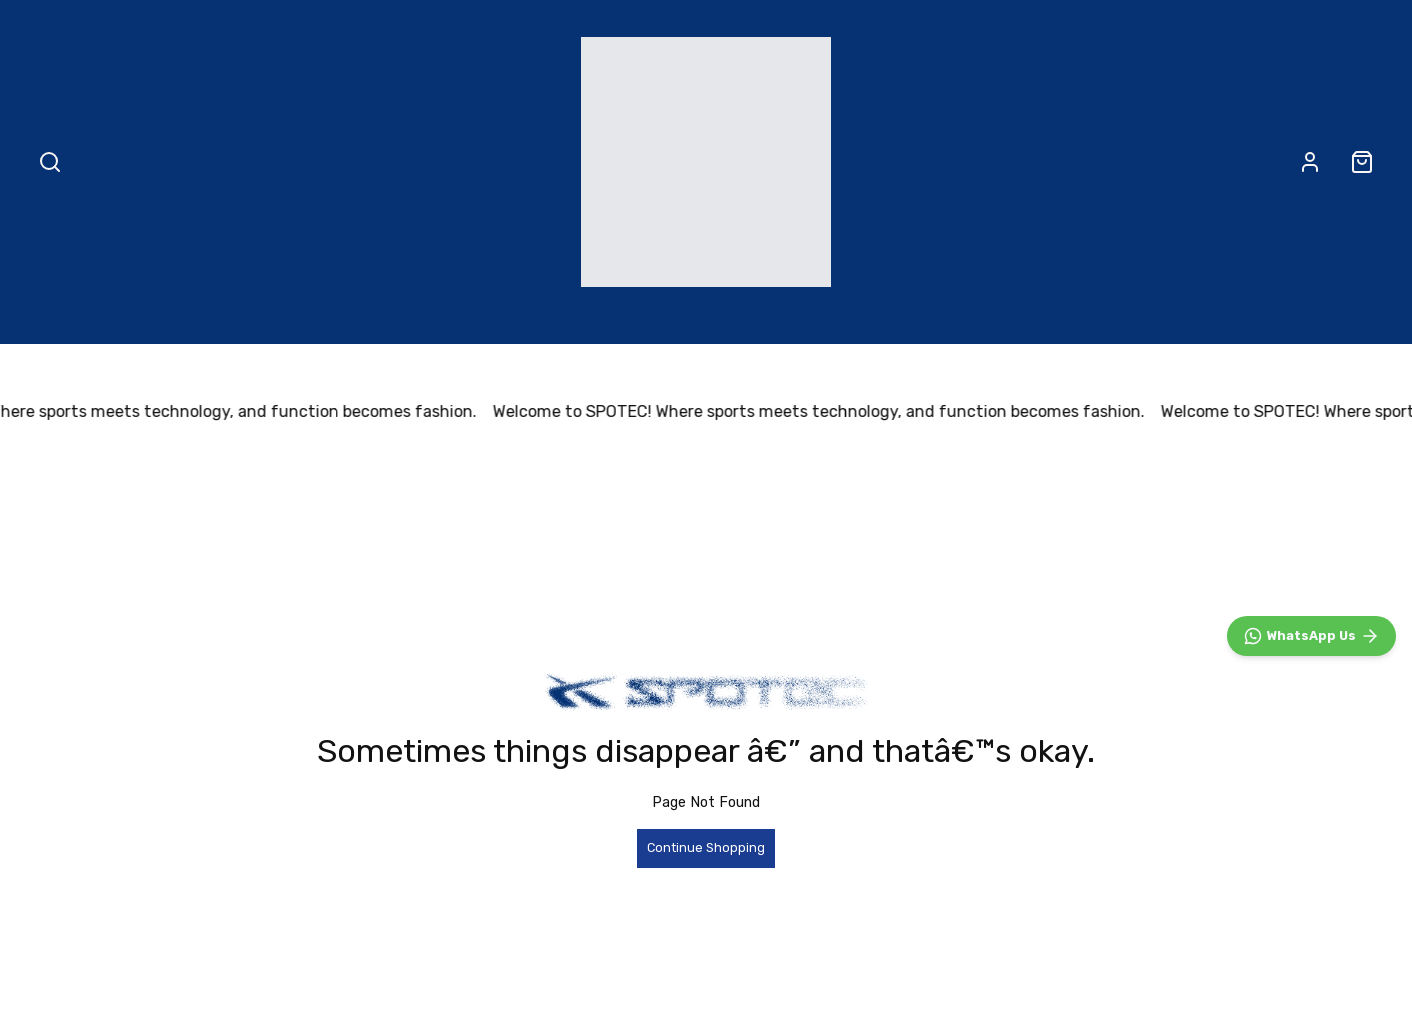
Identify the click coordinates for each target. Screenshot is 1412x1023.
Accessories (791, 320)
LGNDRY (923, 320)
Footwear (531, 320)
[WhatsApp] (1311, 636)
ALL (326, 320)
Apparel (663, 320)
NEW (413, 320)
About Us (1057, 320)
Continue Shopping (706, 847)
